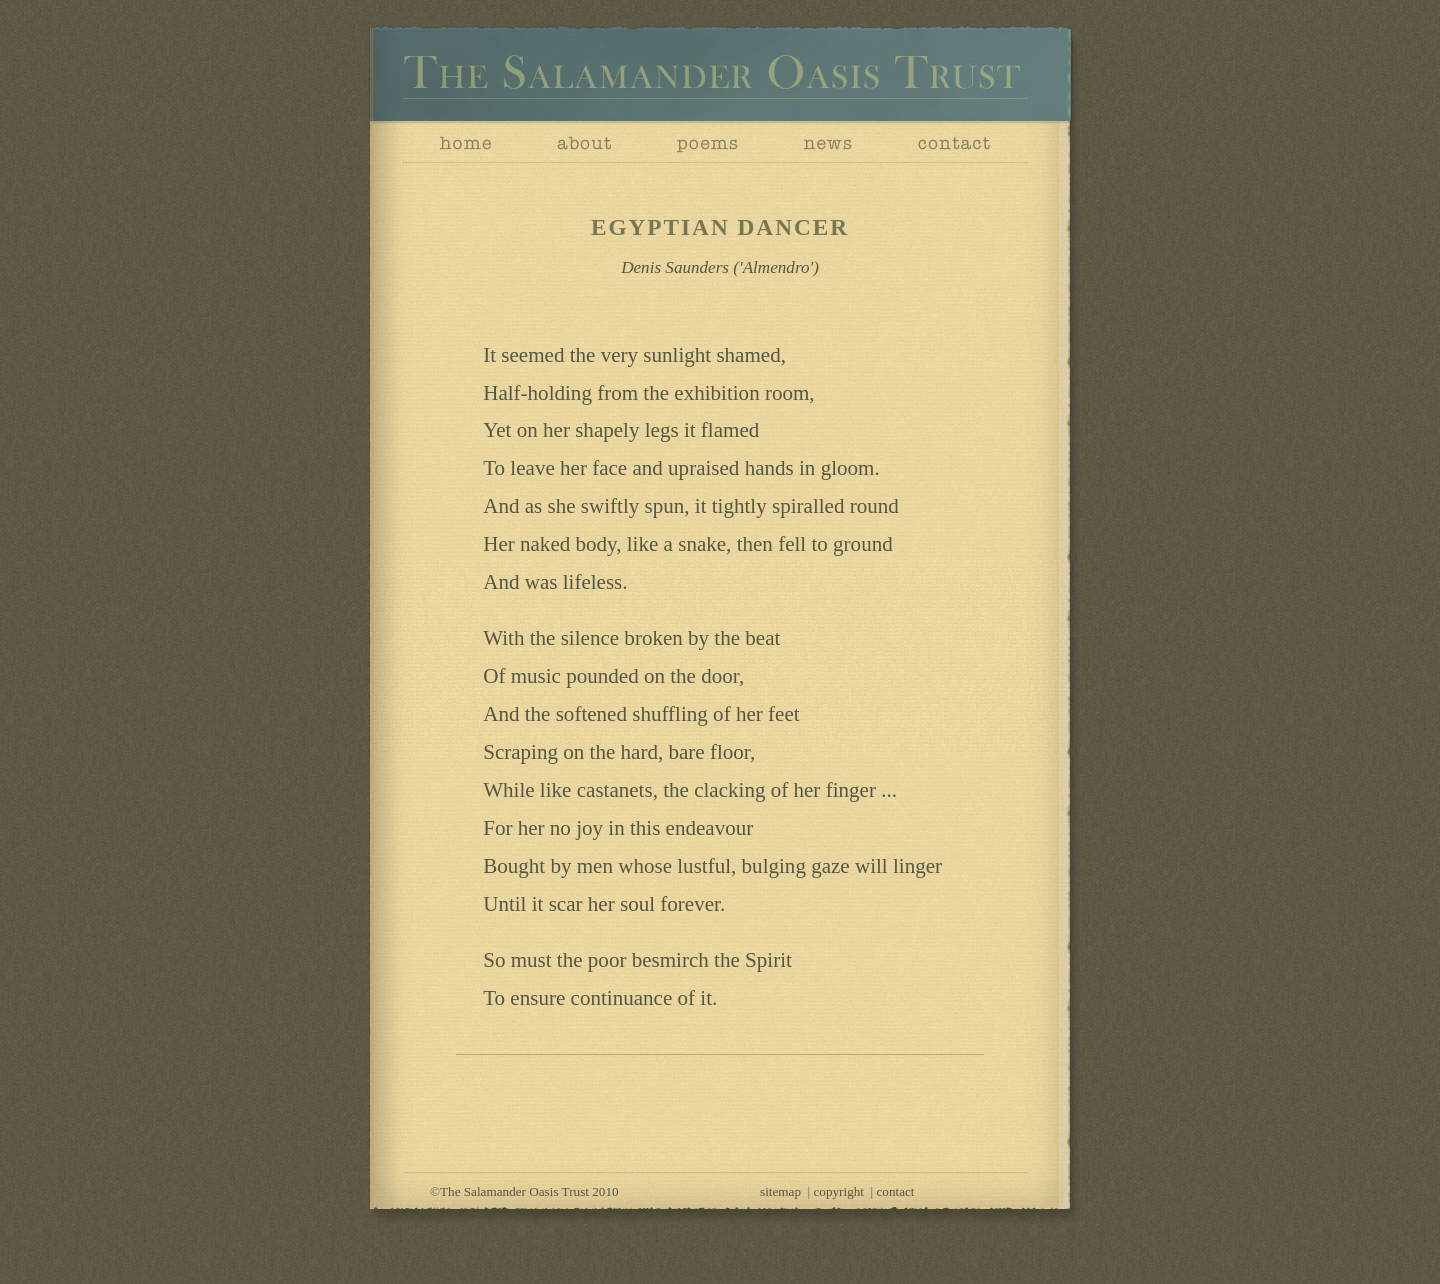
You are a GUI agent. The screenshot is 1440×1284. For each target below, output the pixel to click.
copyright (839, 1191)
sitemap (780, 1191)
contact (896, 1191)
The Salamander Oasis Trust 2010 (529, 1191)
